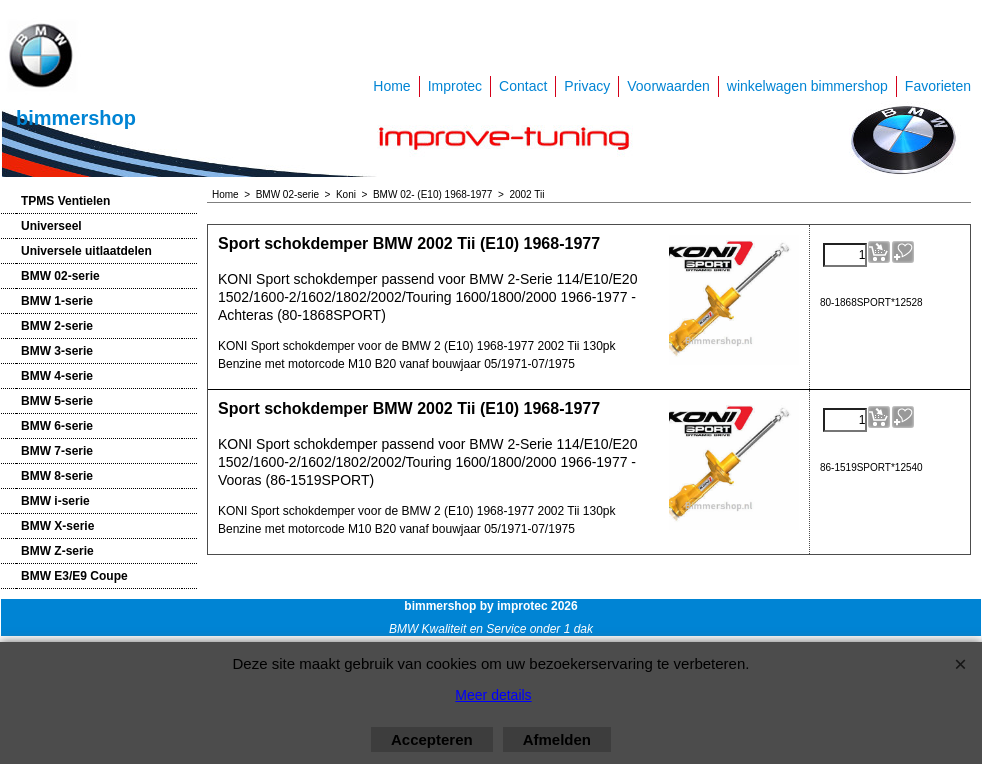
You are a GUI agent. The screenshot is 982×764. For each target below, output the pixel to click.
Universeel (51, 226)
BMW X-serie (57, 526)
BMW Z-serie (57, 551)
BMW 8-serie (57, 476)
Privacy (587, 86)
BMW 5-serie (57, 401)
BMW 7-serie (57, 451)
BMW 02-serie (60, 276)
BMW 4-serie (57, 376)
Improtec (455, 86)
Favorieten (938, 86)
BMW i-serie (55, 501)
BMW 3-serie (57, 351)
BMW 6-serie (57, 426)
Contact (523, 86)
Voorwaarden (668, 86)
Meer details (493, 695)
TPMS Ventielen (65, 201)
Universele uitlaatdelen (86, 251)
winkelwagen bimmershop (807, 86)
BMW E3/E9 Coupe (74, 576)
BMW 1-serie (57, 301)
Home (391, 86)
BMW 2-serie (57, 326)
